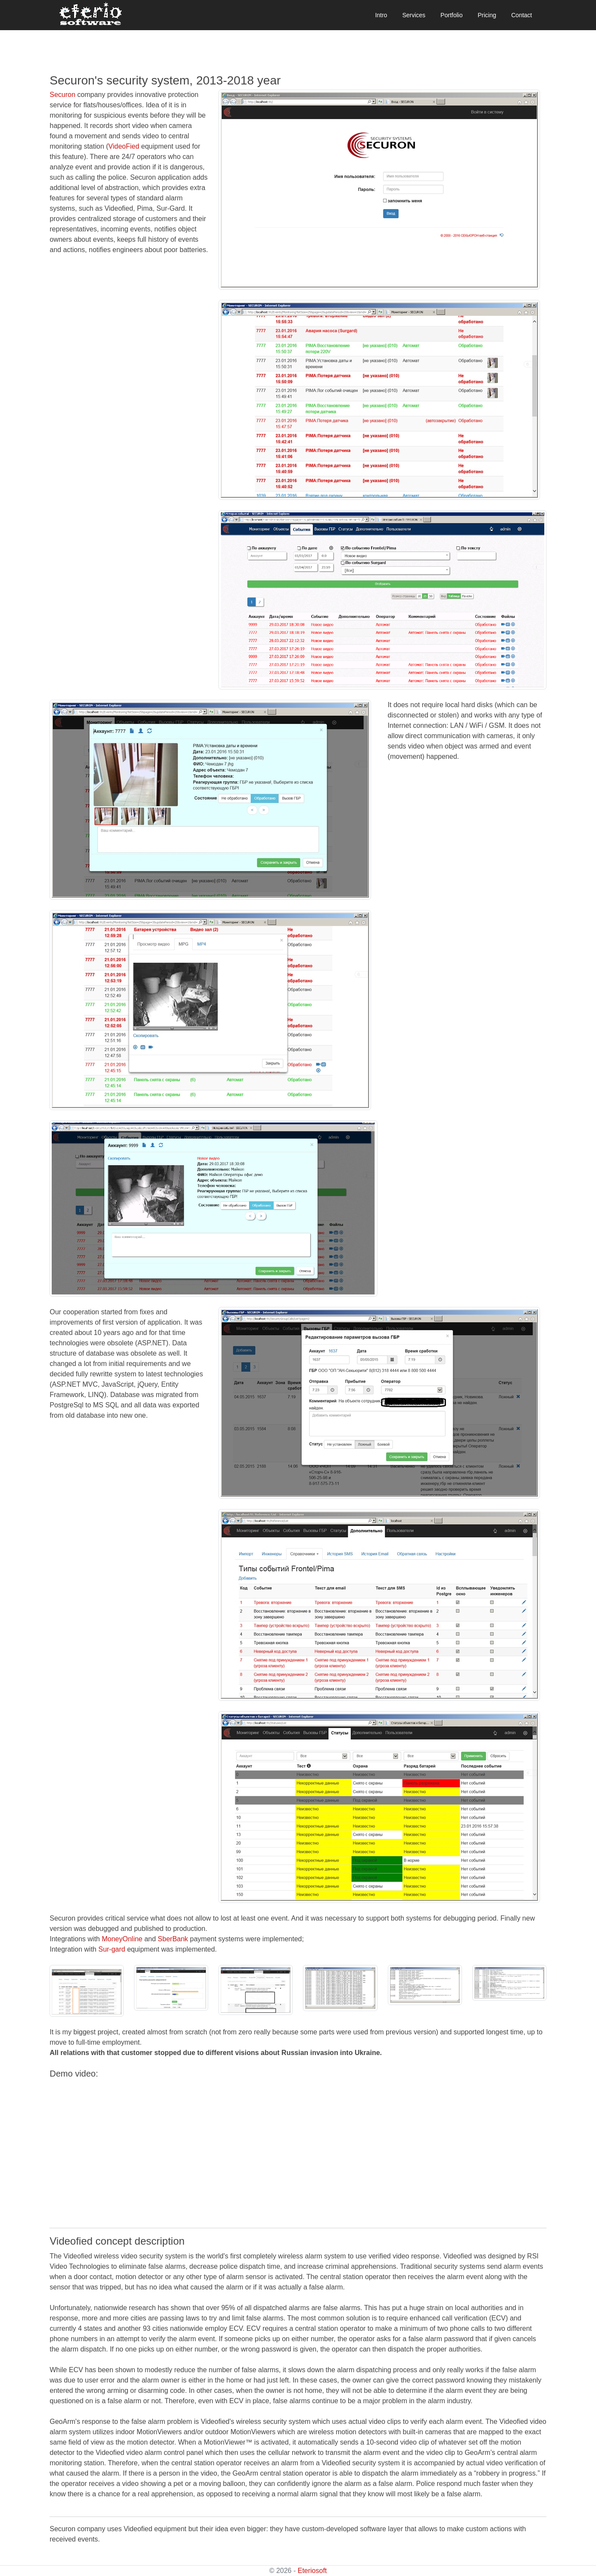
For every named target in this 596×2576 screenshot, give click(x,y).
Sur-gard (111, 1949)
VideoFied (123, 146)
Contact (521, 15)
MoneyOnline (122, 1939)
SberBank (173, 1939)
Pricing (486, 15)
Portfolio (451, 15)
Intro (381, 15)
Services (413, 15)
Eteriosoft (312, 2570)
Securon (62, 94)
